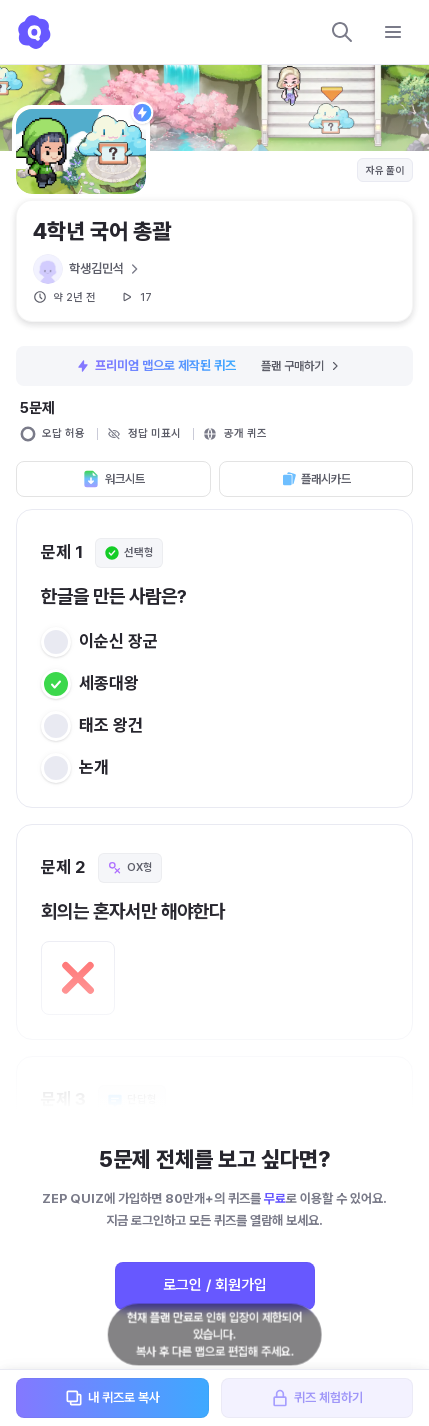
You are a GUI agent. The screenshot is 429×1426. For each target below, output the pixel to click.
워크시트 (113, 479)
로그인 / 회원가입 (215, 1285)
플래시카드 (316, 479)
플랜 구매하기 (301, 366)
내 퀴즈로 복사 (112, 1398)
